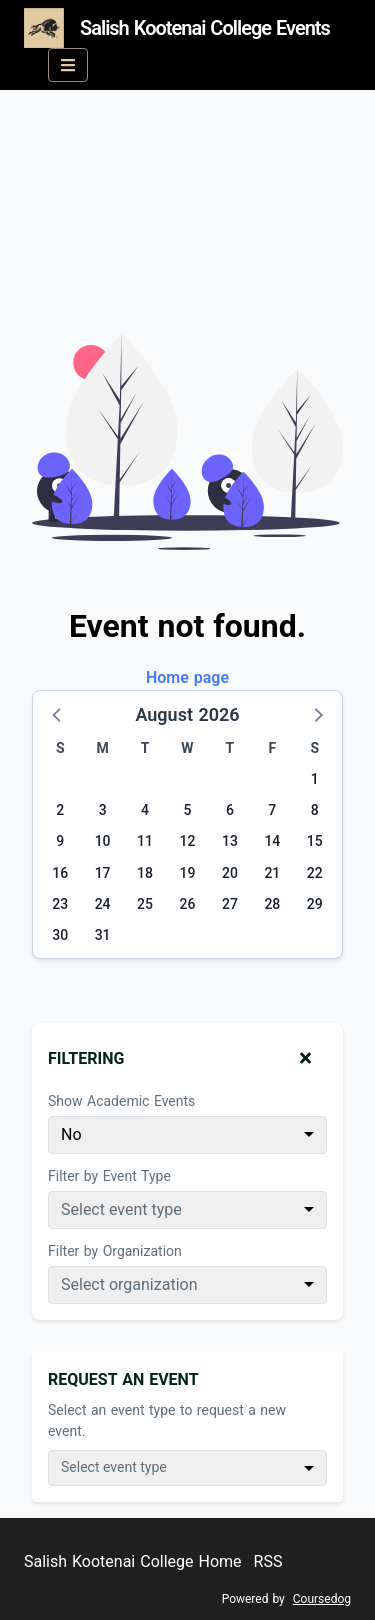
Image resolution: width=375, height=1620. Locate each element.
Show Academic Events (121, 1101)
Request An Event (123, 1379)
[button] (58, 714)
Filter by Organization (115, 1251)
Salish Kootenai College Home (133, 1561)
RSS (268, 1561)
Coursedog (322, 1599)
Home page (187, 677)
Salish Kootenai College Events (177, 28)
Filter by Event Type (109, 1176)
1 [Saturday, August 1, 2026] (315, 779)
